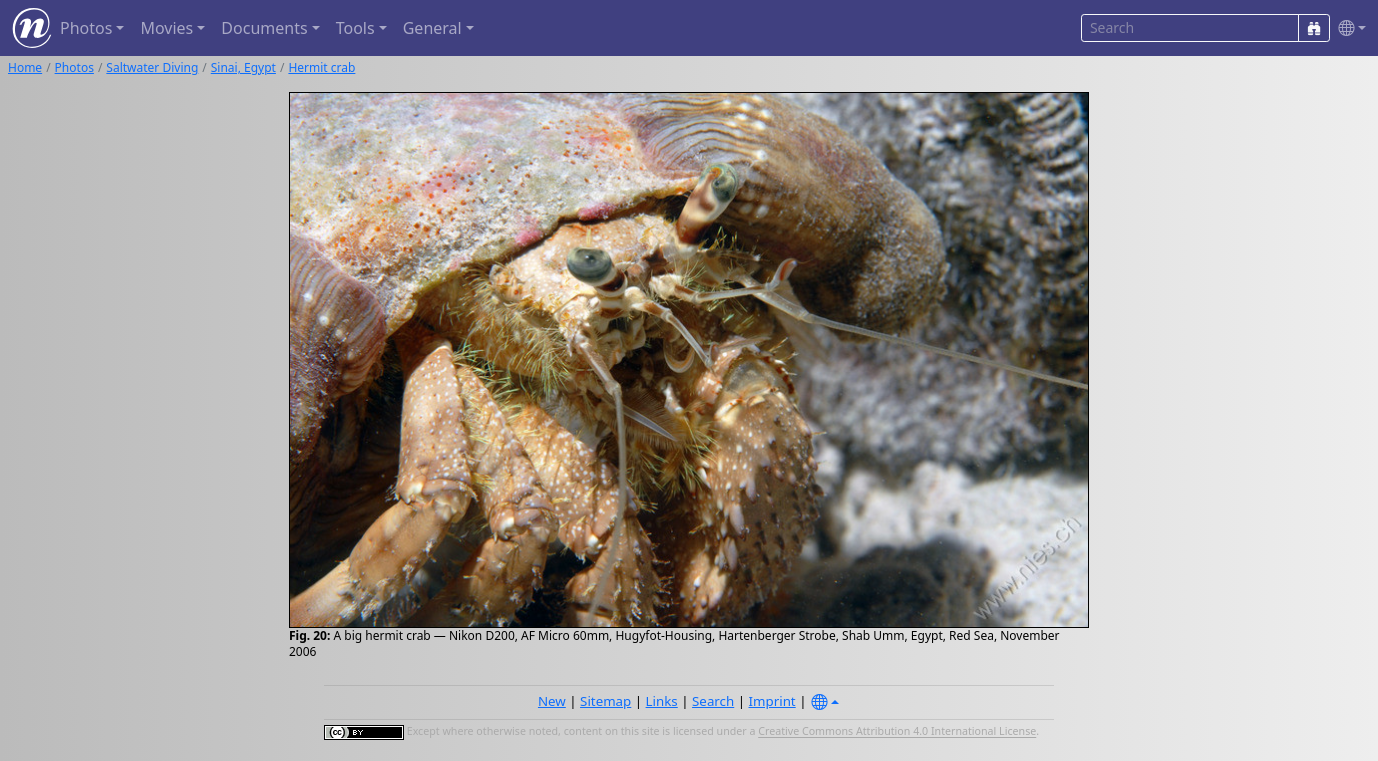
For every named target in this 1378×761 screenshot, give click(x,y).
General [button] (432, 28)
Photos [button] (86, 28)
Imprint (772, 701)
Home (25, 67)
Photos (74, 67)
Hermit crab (321, 67)
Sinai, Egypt (243, 67)
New (552, 701)
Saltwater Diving (152, 67)
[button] (1348, 28)
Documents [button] (264, 28)
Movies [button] (166, 28)
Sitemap (605, 701)
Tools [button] (355, 28)
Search (713, 701)
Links (662, 701)
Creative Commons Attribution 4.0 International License (897, 732)
